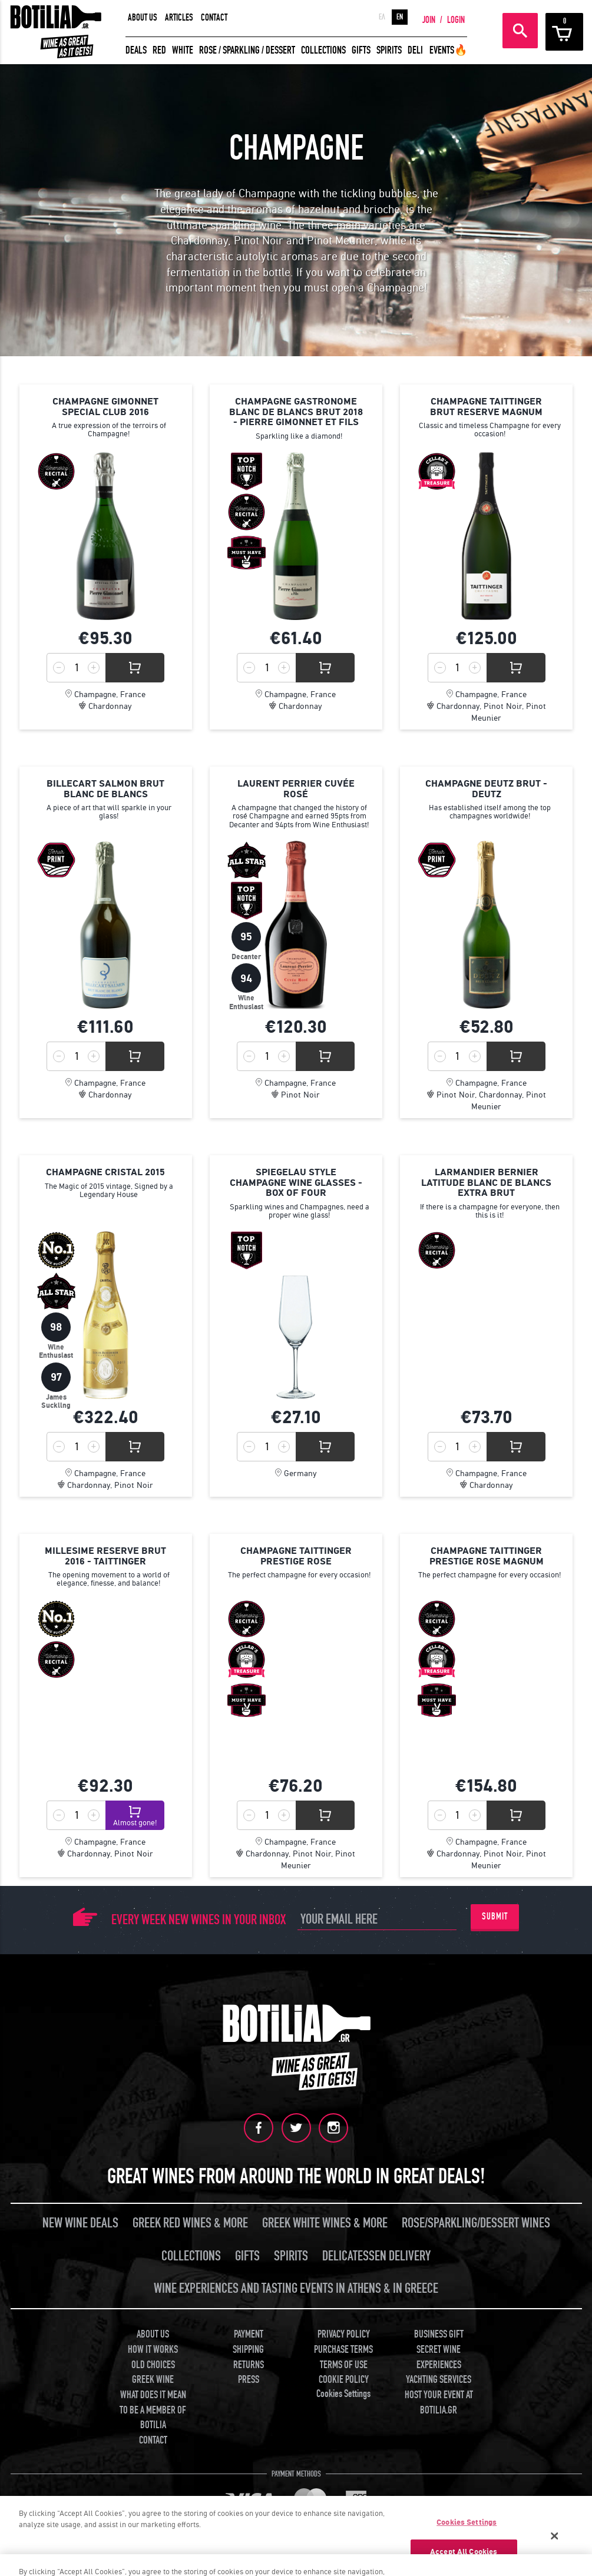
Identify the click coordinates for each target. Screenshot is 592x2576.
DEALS (136, 50)
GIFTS (361, 50)
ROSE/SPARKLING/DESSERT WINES (476, 2222)
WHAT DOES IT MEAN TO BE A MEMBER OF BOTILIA (153, 2409)
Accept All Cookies (463, 2551)
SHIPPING (248, 2348)
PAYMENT (248, 2334)
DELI (415, 50)
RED (159, 50)
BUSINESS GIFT (439, 2334)
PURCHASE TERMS (343, 2348)
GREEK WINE (153, 2379)
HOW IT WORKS (153, 2348)
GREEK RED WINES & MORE (190, 2222)
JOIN (428, 20)
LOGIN (456, 20)
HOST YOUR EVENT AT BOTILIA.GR (439, 2402)
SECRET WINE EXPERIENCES (438, 2356)
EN (399, 17)
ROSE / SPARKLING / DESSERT (247, 50)
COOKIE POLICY (344, 2379)
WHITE (182, 50)
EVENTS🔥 (448, 50)
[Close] (554, 2536)
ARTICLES (179, 17)
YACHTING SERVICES (438, 2379)
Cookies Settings (343, 2393)
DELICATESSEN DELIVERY (376, 2255)
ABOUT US (142, 17)
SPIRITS (389, 50)
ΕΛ (382, 17)
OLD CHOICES (153, 2364)
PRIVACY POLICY (344, 2334)
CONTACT (214, 17)
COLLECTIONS (323, 50)
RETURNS (248, 2364)
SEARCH (520, 30)
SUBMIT (495, 1916)
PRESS (248, 2379)
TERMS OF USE (344, 2364)
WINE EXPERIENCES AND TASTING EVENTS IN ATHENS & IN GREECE (296, 2288)
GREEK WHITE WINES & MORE (325, 2222)
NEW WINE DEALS (80, 2222)
